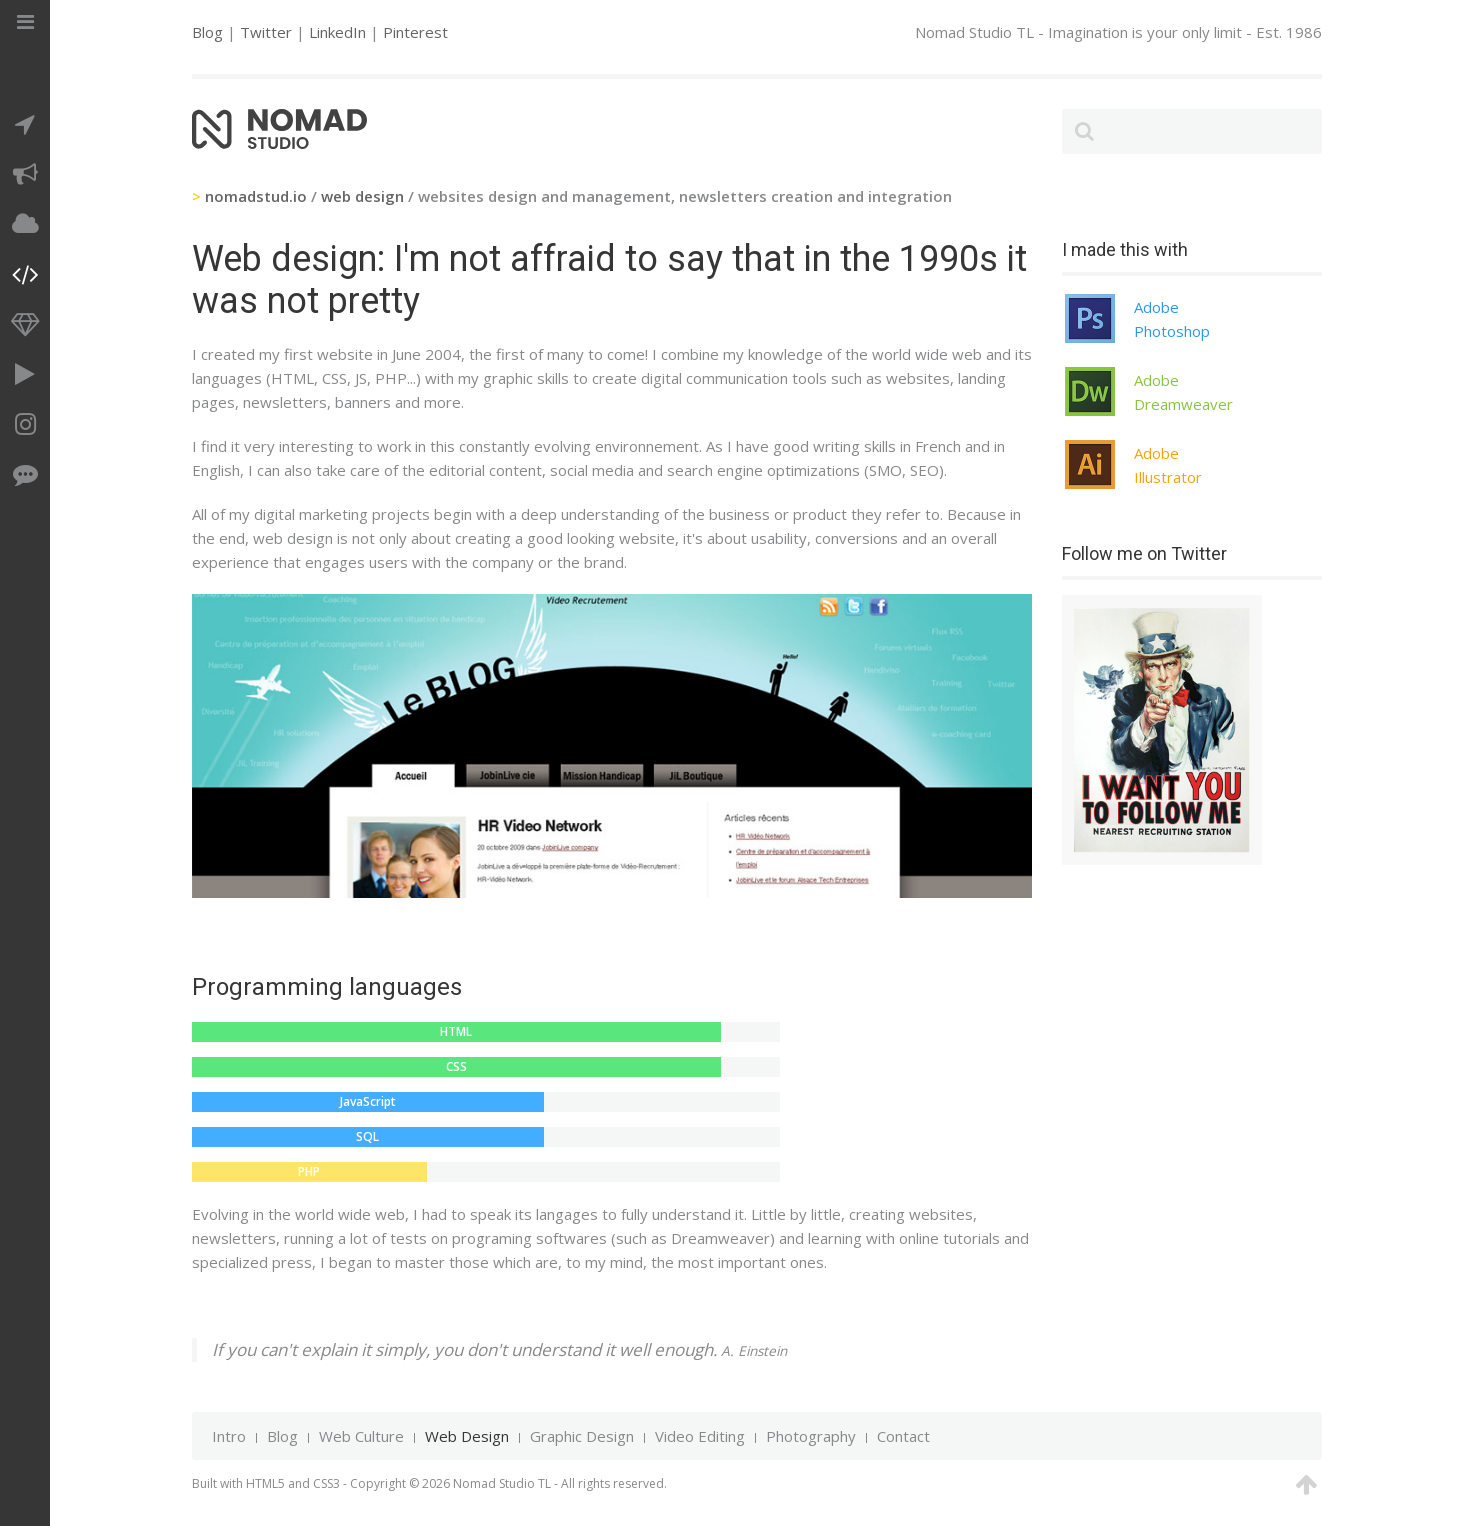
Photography (811, 1436)
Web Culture (361, 1436)
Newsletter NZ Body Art (599, 873)
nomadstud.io (256, 196)
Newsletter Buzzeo (574, 873)
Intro (229, 1436)
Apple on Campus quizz (549, 873)
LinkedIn (337, 32)
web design (362, 196)
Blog (207, 32)
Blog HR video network (524, 873)
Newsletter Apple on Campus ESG (699, 873)
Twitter (266, 32)
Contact (903, 1436)
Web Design (467, 1436)
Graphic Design (582, 1436)
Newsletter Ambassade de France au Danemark (674, 873)
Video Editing (700, 1436)
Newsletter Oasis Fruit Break (624, 873)
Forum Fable (649, 873)
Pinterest (415, 32)
